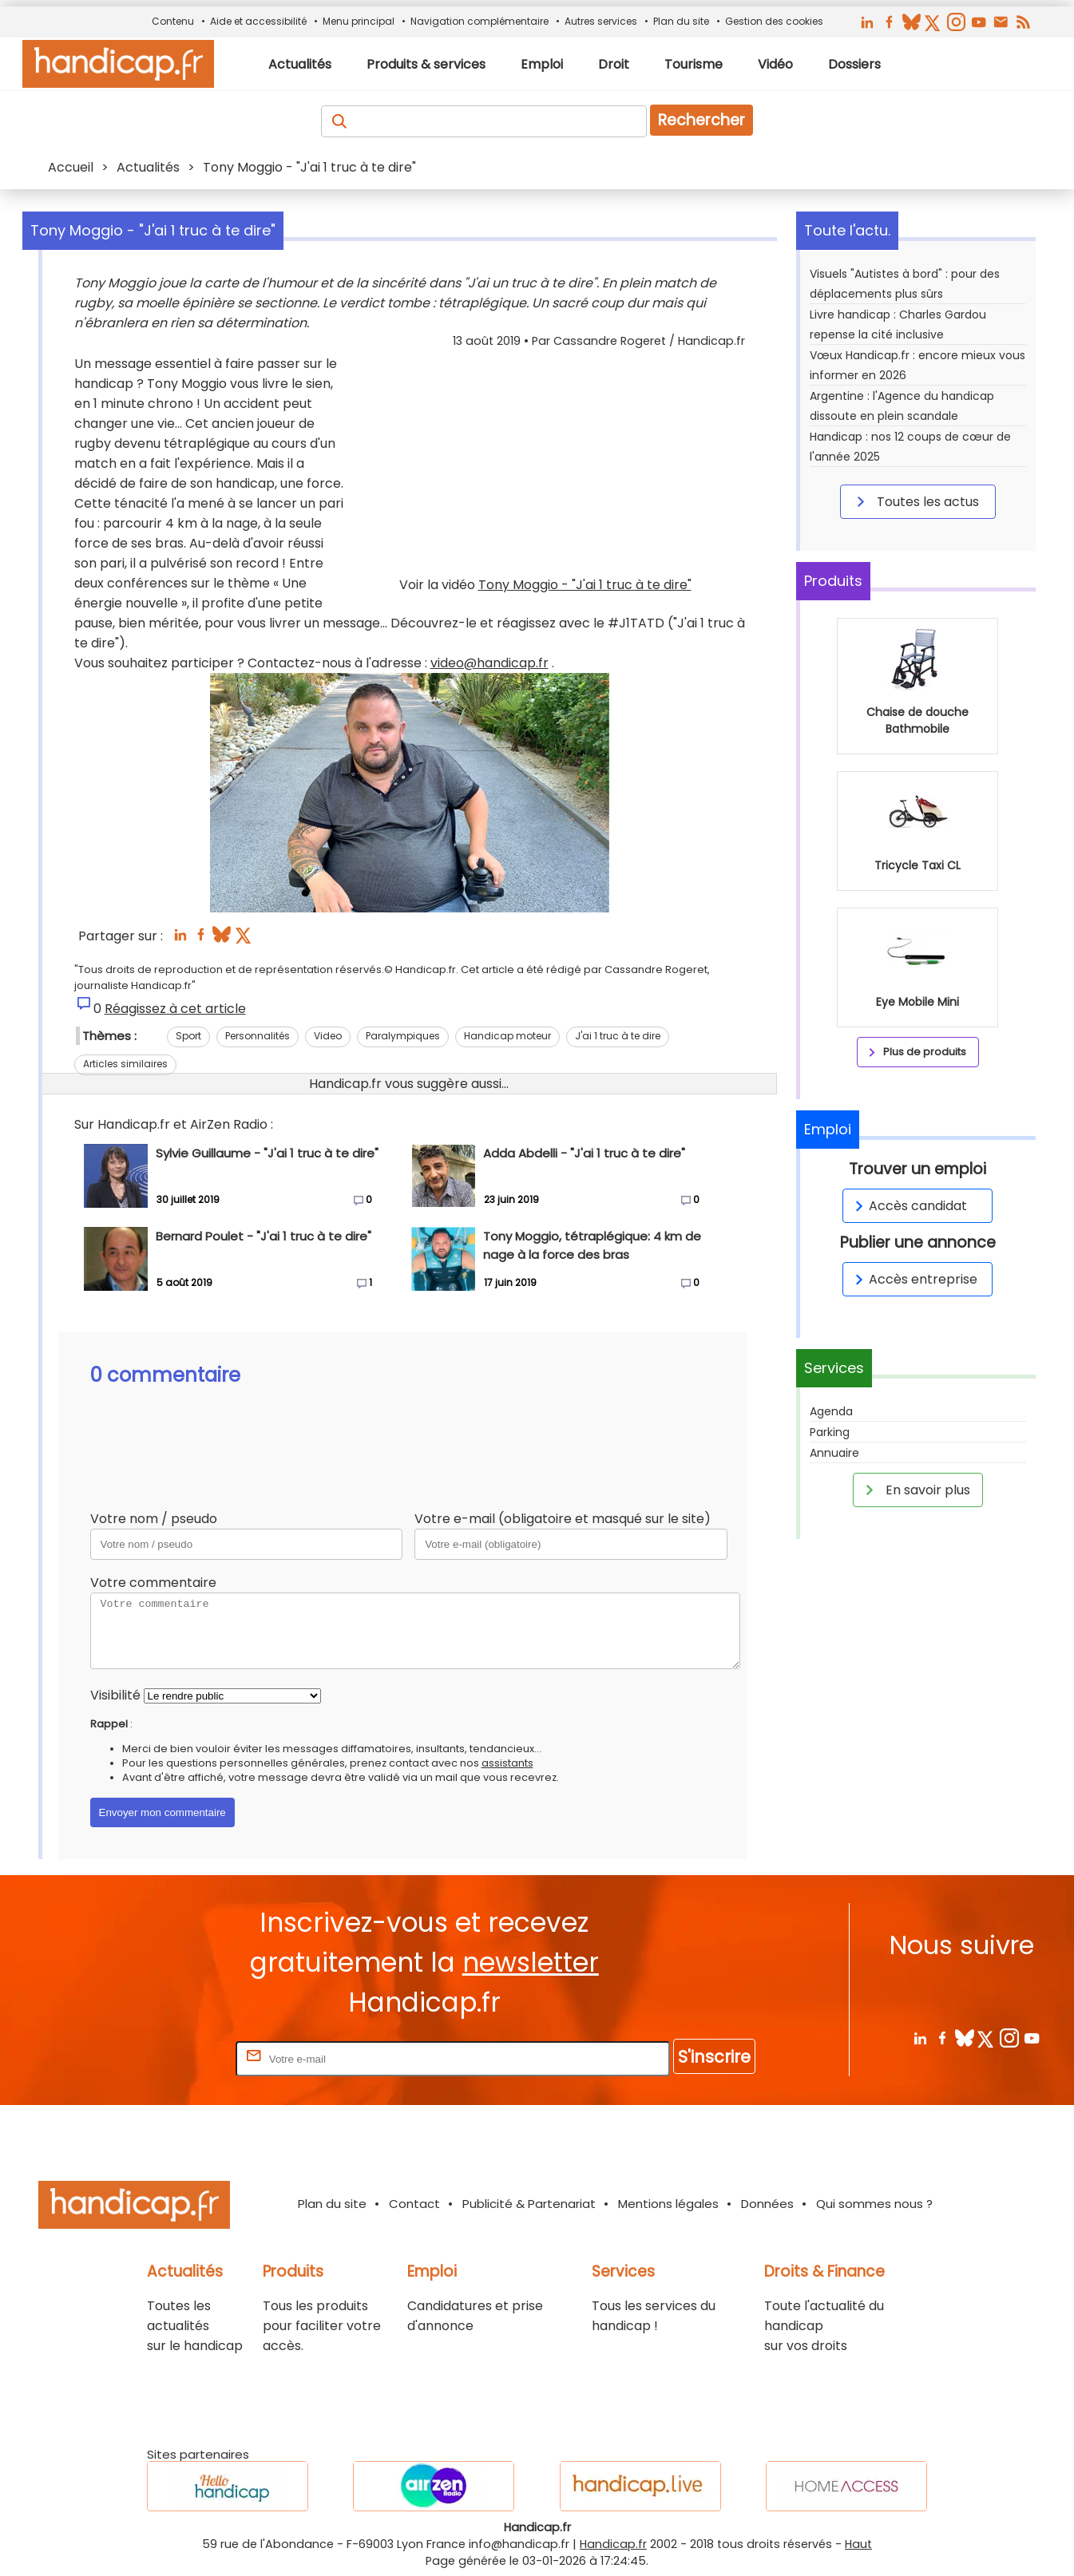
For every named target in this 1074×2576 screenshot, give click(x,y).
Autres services (601, 21)
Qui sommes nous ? (874, 2203)
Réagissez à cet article (175, 1008)
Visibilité (115, 1695)
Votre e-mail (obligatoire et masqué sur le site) (562, 1519)
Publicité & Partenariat (529, 2203)
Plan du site (681, 21)
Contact (414, 2203)
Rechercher (701, 120)
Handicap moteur (507, 1036)
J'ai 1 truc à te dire (617, 1036)
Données (767, 2203)
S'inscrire (714, 2056)
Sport (188, 1036)
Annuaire (834, 1453)
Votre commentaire (153, 1582)
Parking (830, 1432)
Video (328, 1036)
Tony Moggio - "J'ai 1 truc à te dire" (585, 585)
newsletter (530, 1962)
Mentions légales (668, 2203)
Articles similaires (125, 1063)
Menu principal (358, 21)
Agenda (831, 1411)
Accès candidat (908, 1206)
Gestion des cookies (774, 21)
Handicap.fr (613, 2544)
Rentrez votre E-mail (168, 2058)
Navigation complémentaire (479, 21)
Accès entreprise (913, 1279)
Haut (858, 2544)
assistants (507, 1763)
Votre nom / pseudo (153, 1519)
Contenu (173, 21)
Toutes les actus (915, 501)
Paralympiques (403, 1036)
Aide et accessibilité (258, 21)
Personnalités (257, 1036)
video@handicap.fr (489, 663)
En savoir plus (915, 1489)
